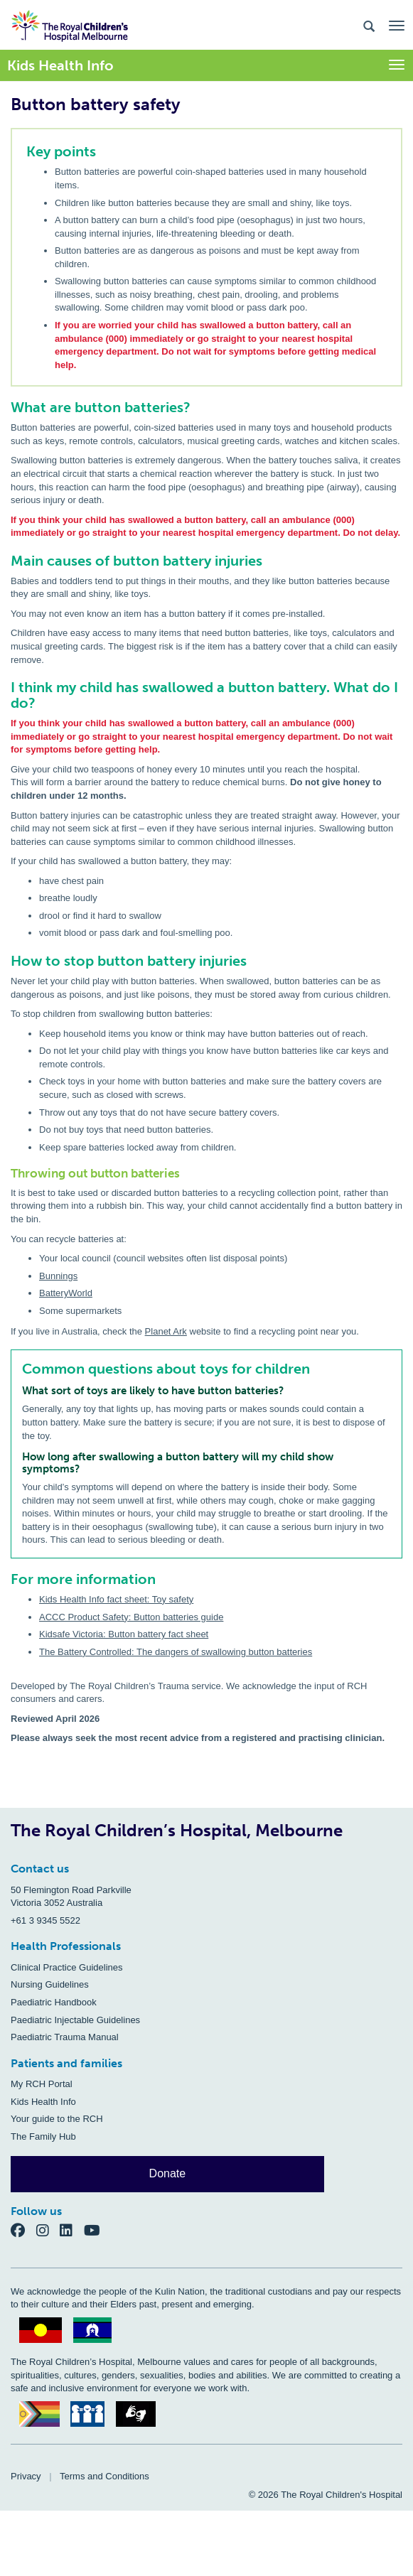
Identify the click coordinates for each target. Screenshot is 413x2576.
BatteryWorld (65, 1293)
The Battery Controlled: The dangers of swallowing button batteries (175, 1652)
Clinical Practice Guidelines (67, 1967)
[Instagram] (48, 2229)
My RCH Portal (42, 2084)
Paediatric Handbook (54, 2002)
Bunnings (58, 1276)
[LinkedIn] (72, 2229)
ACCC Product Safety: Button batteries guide (131, 1617)
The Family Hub (43, 2136)
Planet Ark (166, 1331)
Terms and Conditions (104, 2476)
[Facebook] (23, 2229)
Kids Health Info (43, 2101)
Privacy (26, 2476)
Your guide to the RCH (57, 2118)
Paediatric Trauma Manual (65, 2037)
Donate (167, 2173)
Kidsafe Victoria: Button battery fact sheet (123, 1634)
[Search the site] (369, 25)
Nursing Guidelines (50, 1984)
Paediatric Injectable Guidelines (75, 2020)
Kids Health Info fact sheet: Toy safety (116, 1599)
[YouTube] (96, 2229)
